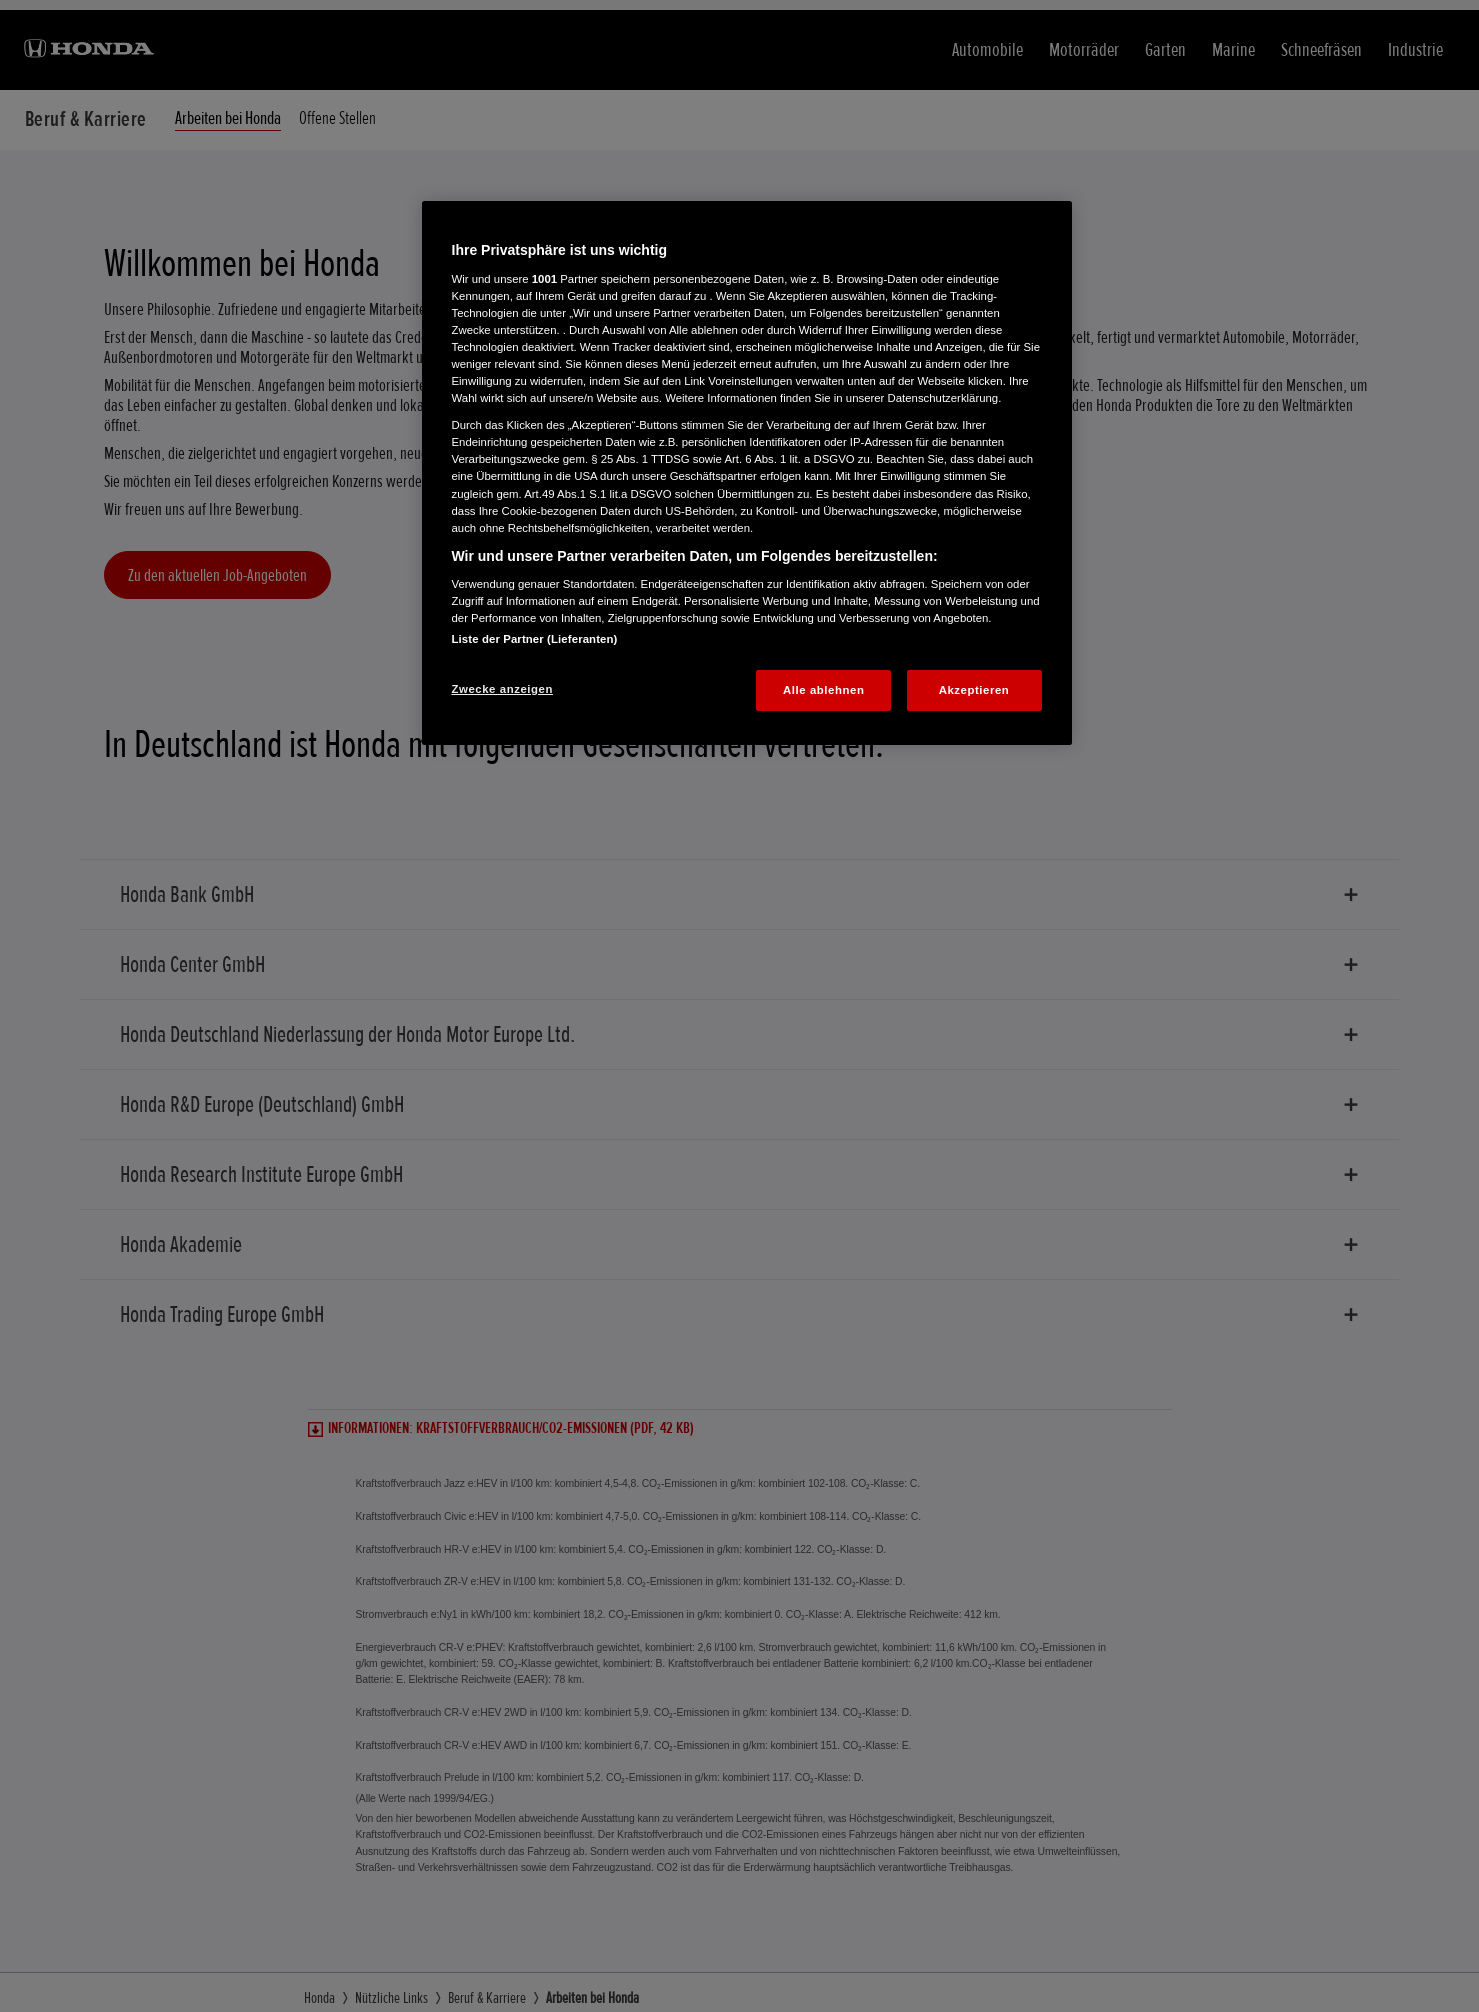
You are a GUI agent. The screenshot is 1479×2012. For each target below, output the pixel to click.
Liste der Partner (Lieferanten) (535, 639)
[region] (747, 473)
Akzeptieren (974, 690)
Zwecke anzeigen (502, 689)
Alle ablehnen (823, 690)
